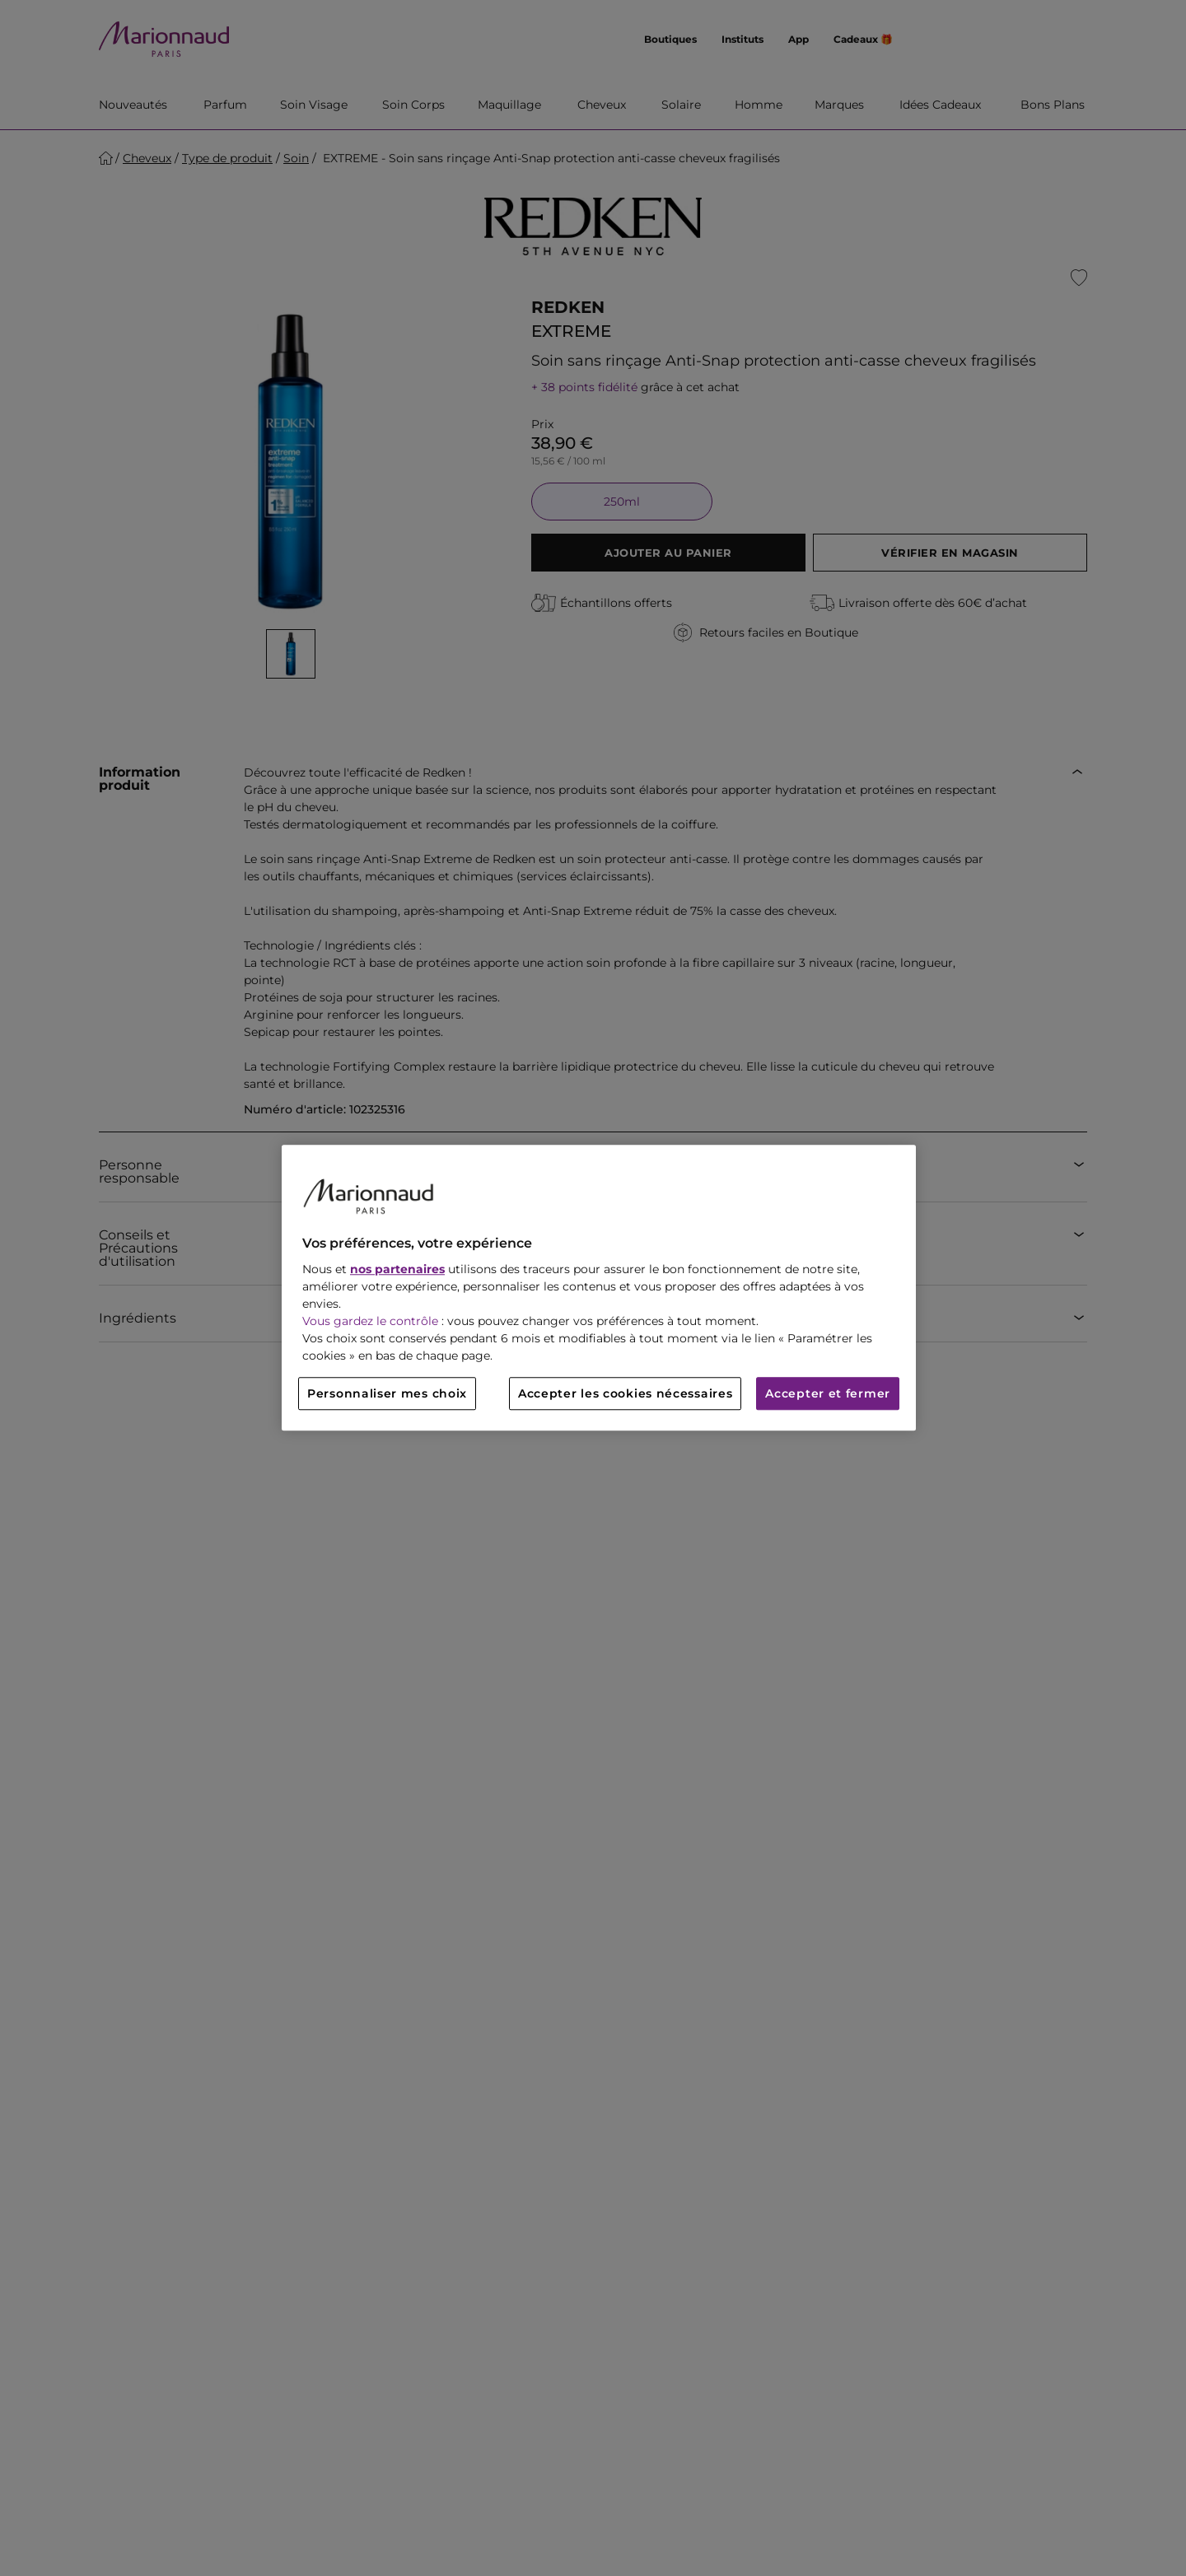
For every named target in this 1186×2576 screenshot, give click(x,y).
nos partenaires (397, 1269)
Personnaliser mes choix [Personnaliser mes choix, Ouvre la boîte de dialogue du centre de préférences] (387, 1394)
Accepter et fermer (827, 1394)
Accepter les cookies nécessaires (625, 1394)
